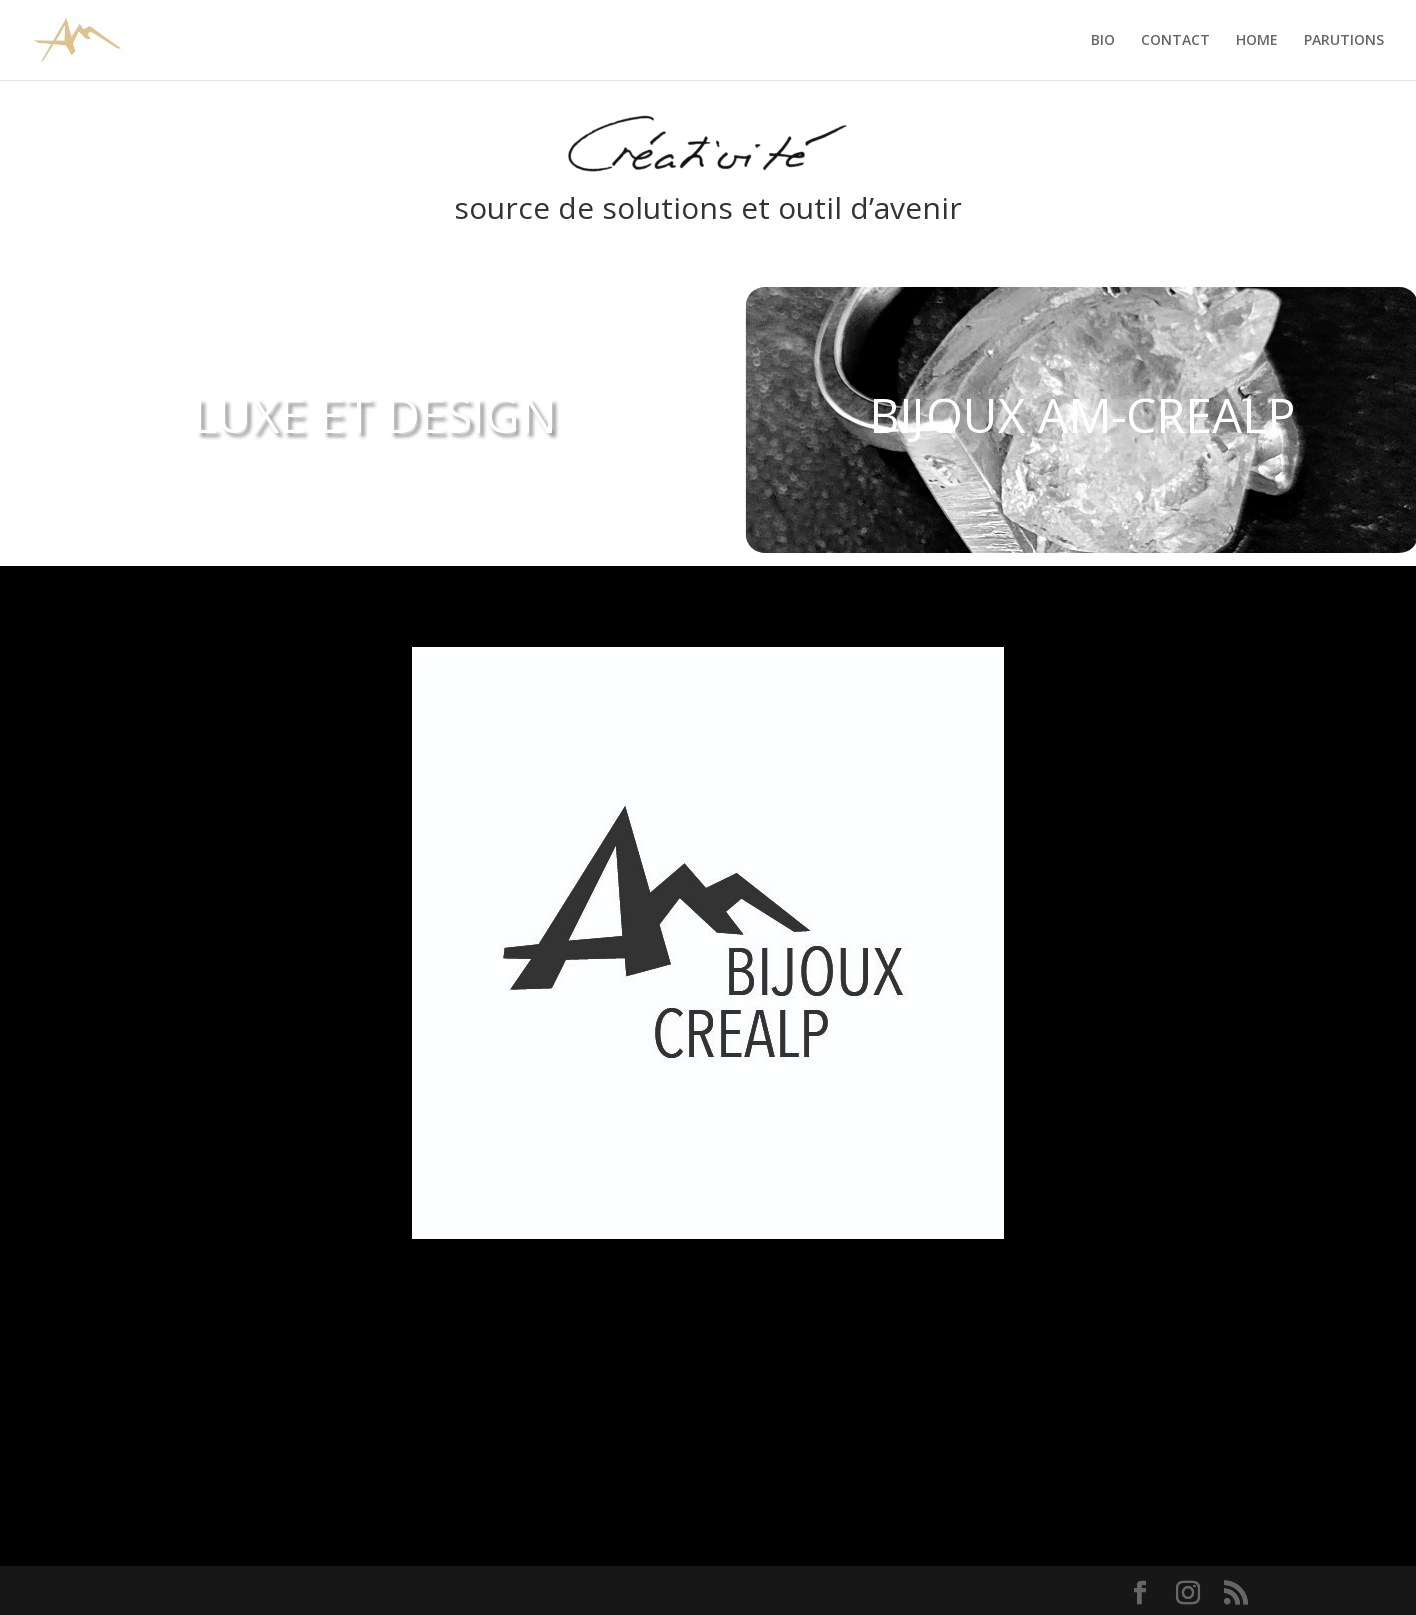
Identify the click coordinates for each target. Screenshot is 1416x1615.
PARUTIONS (1344, 41)
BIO (1103, 41)
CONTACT (1175, 41)
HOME (1257, 41)
